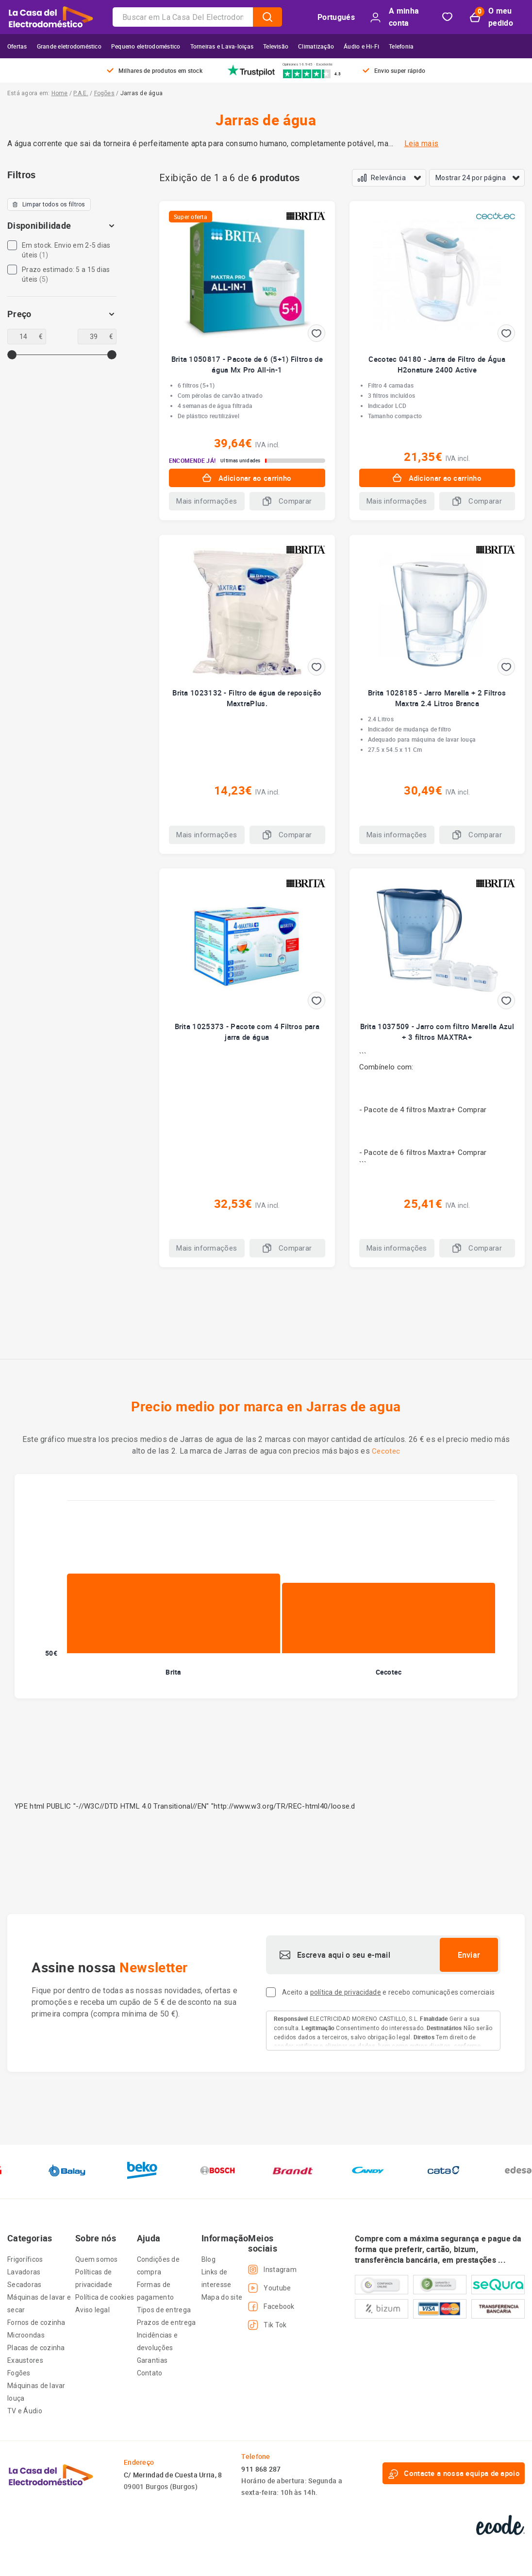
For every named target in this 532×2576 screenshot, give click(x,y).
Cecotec (386, 1451)
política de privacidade (345, 1992)
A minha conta (394, 16)
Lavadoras (24, 2272)
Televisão (275, 46)
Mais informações (206, 501)
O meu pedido (491, 16)
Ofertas (17, 46)
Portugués (336, 17)
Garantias (152, 2360)
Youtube (269, 2288)
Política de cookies (104, 2297)
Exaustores (25, 2360)
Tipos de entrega (164, 2310)
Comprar (472, 1109)
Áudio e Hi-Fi (361, 46)
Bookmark (447, 17)
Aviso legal (92, 2310)
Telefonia (401, 46)
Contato (150, 2373)
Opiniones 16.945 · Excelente (307, 64)
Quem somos (96, 2259)
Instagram (272, 2269)
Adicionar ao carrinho (246, 478)
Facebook (271, 2306)
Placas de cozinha (36, 2348)
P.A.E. (80, 93)
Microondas (26, 2335)
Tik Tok (267, 2325)
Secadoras (24, 2284)
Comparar (287, 501)
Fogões (104, 93)
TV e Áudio (24, 2411)
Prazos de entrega (166, 2322)
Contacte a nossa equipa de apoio (453, 2473)
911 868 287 (261, 2469)
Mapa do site (221, 2297)
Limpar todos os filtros (49, 204)
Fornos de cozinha (36, 2322)
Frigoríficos (25, 2259)
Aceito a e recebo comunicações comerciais (388, 1992)
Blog (208, 2259)
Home (59, 93)
